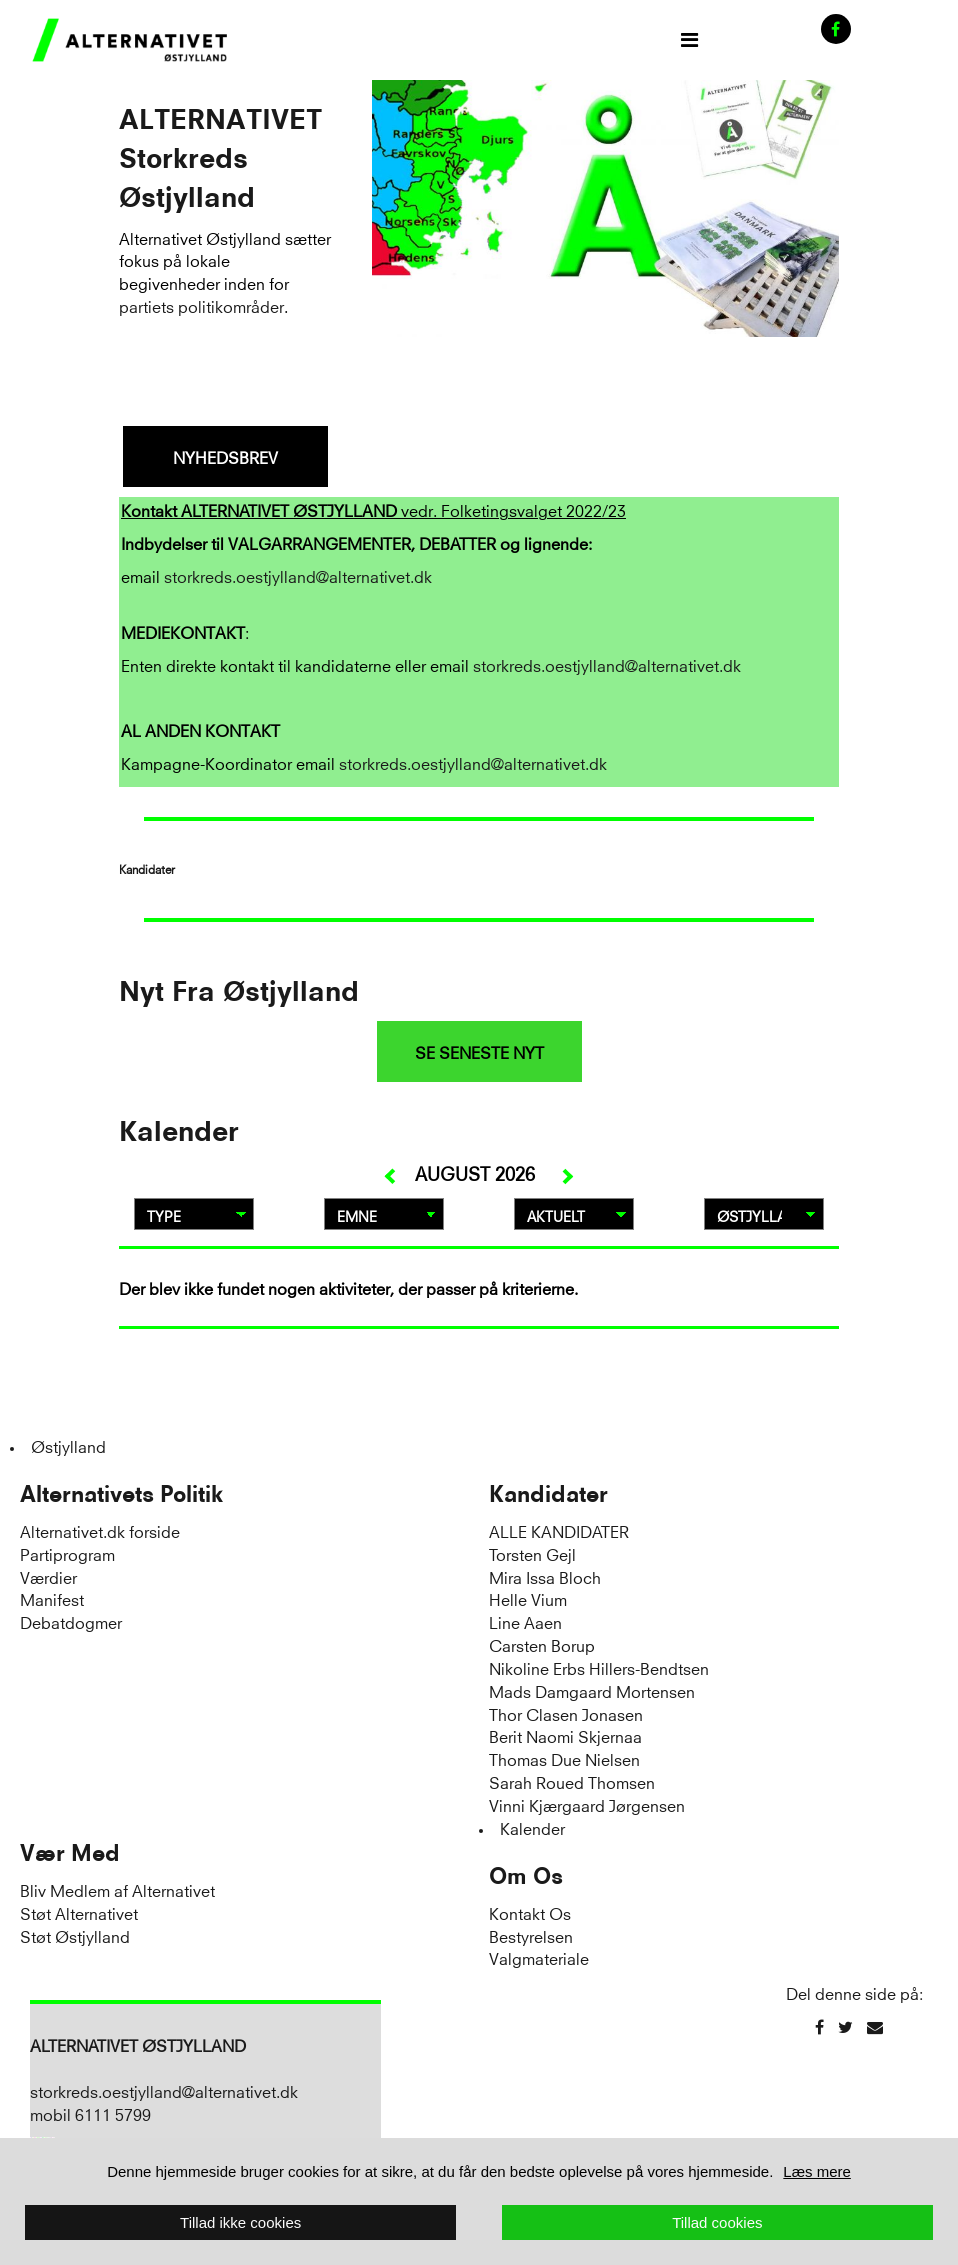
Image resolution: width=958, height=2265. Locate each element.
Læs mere (817, 2171)
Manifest (52, 1598)
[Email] (875, 2026)
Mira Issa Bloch (545, 1576)
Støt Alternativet (79, 1912)
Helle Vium (528, 1598)
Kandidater (548, 1494)
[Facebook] (819, 2026)
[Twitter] (845, 2026)
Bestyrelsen (531, 1935)
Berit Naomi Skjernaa (565, 1735)
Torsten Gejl (532, 1553)
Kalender (532, 1827)
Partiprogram (67, 1553)
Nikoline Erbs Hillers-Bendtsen (599, 1667)
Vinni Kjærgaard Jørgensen (587, 1804)
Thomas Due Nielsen (564, 1758)
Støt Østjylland (75, 1935)
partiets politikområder (201, 305)
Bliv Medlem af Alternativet (117, 1889)
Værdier (48, 1576)
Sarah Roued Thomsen (572, 1781)
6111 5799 (113, 2113)
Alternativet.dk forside (100, 1530)
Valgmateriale (539, 1957)
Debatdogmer (71, 1621)
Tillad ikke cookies (240, 2222)
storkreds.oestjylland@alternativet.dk (298, 575)
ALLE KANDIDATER (559, 1530)
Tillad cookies (717, 2222)
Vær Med (70, 1853)
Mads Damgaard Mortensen (592, 1690)
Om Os (526, 1876)
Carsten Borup (542, 1644)
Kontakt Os (530, 1912)
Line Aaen (525, 1621)
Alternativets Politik (121, 1494)
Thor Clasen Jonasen (566, 1713)
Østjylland (68, 1445)
